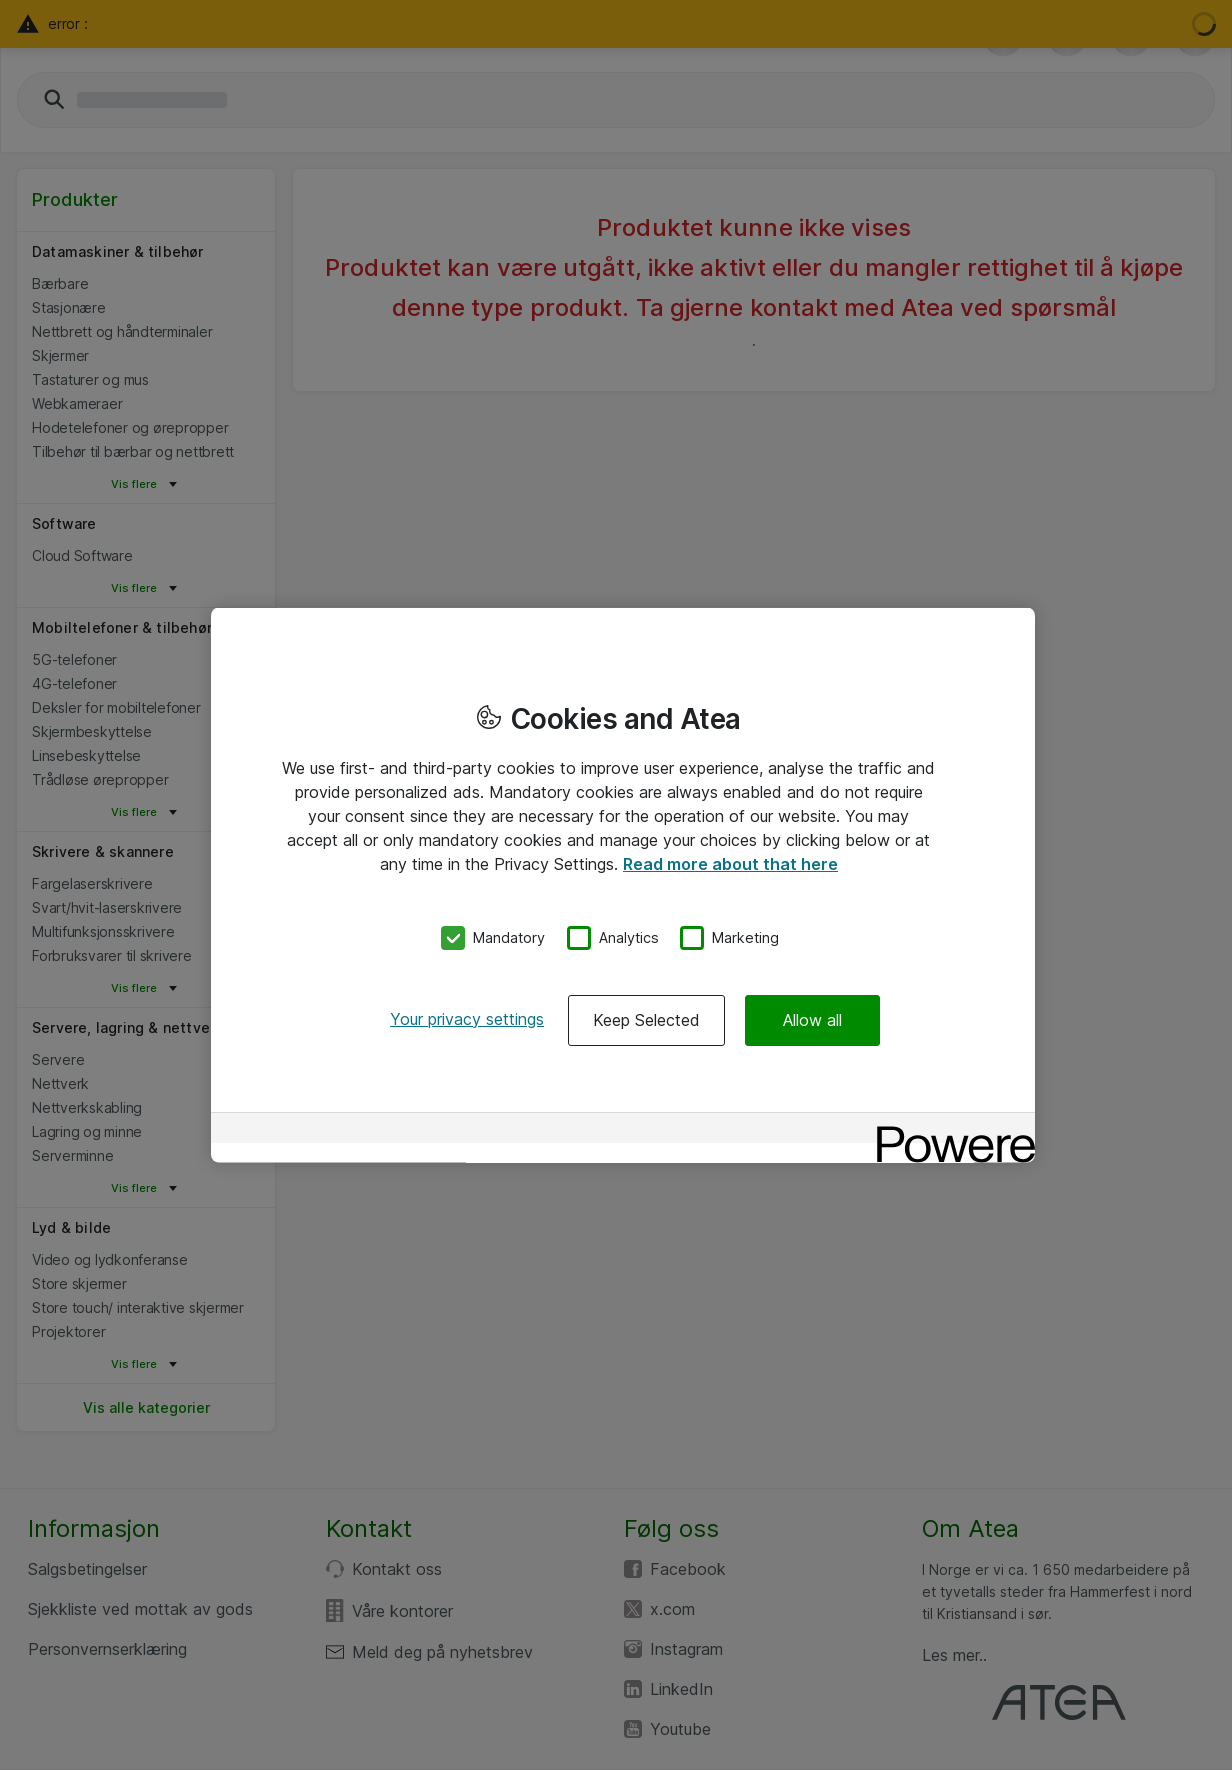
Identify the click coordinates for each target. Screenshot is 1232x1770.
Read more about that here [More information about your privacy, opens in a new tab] (730, 864)
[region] (623, 885)
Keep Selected (646, 1019)
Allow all (812, 1019)
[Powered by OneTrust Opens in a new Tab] (949, 1129)
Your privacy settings (467, 1018)
